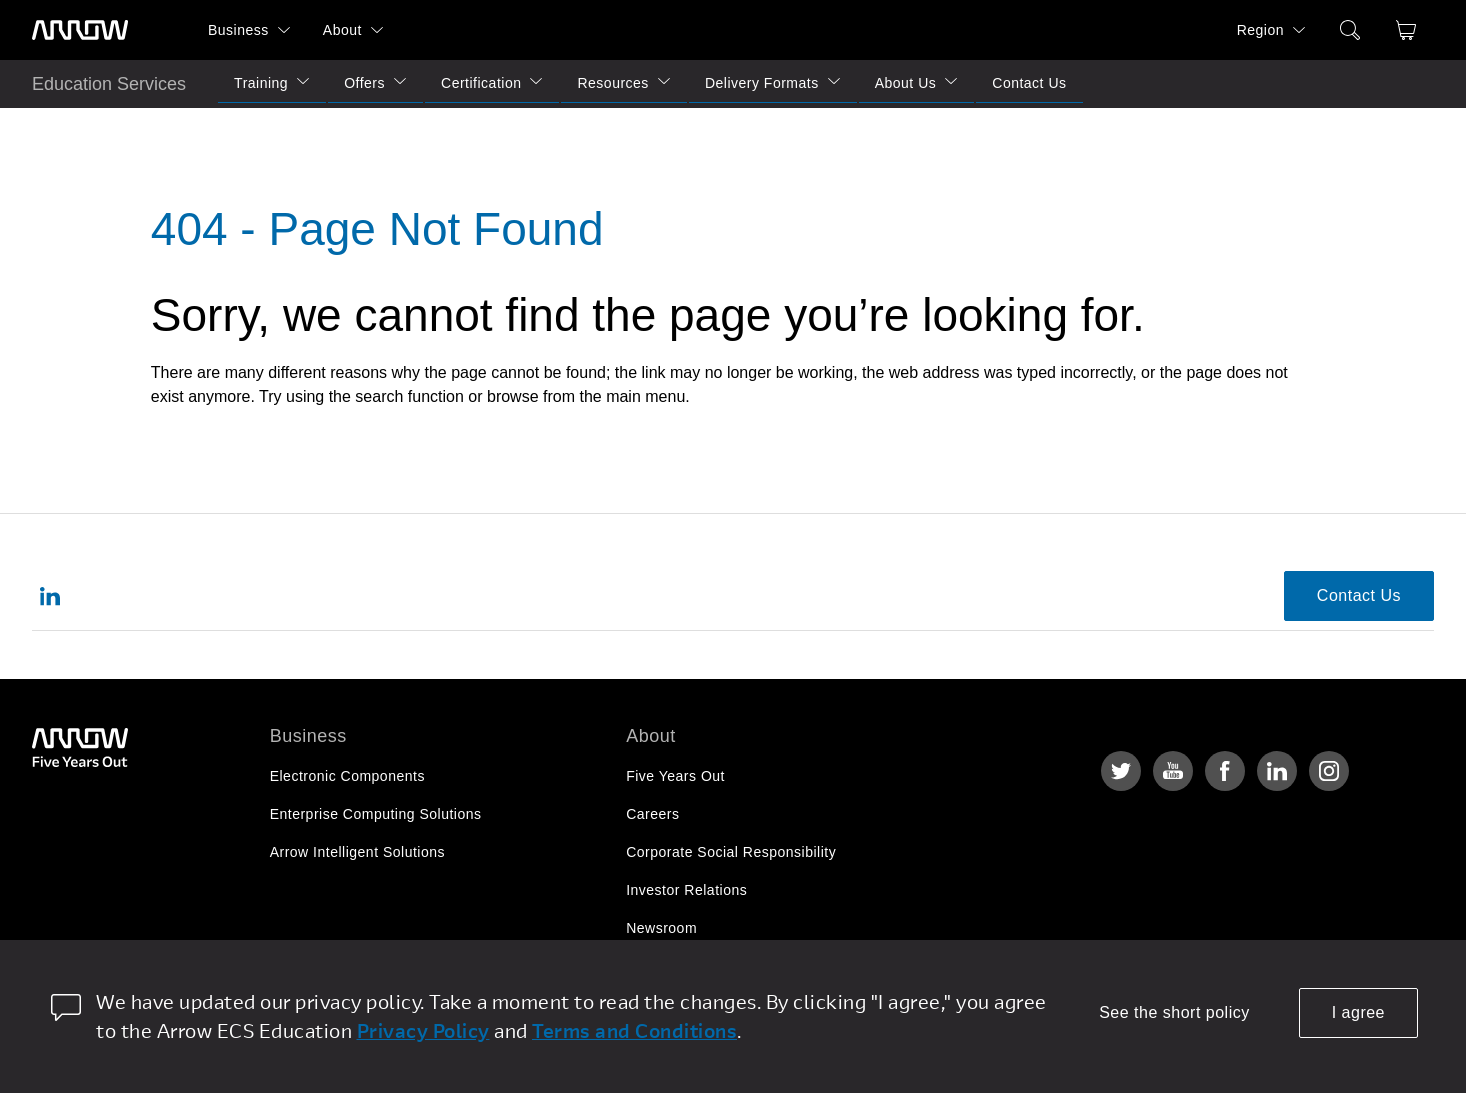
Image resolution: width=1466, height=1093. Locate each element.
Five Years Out (675, 776)
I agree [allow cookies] (1358, 1012)
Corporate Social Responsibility (731, 852)
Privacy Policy (423, 1030)
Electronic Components (347, 776)
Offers (364, 83)
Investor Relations (686, 890)
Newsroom (661, 928)
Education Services (109, 84)
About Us (906, 83)
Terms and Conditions (634, 1030)
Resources (612, 83)
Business (238, 30)
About (342, 30)
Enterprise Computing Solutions (376, 814)
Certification (481, 83)
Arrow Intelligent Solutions (357, 852)
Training (261, 83)
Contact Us (1029, 83)
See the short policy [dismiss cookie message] (1174, 1012)
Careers (652, 814)
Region (1260, 30)
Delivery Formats (762, 83)
